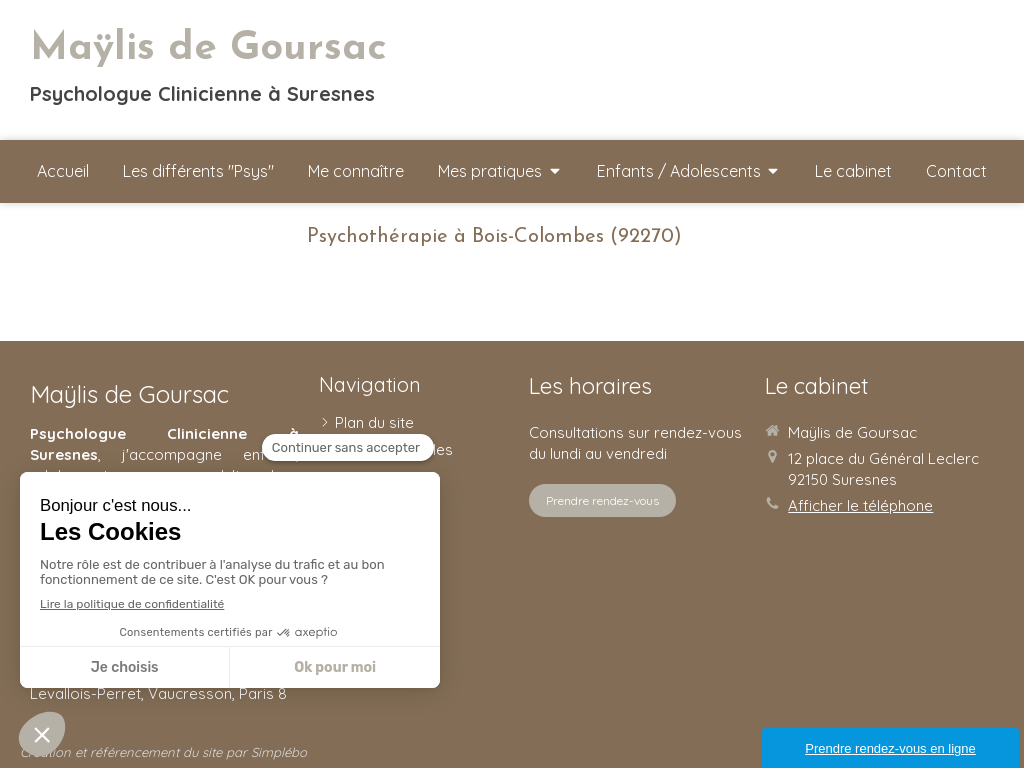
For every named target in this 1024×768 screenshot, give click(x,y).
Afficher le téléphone (860, 505)
